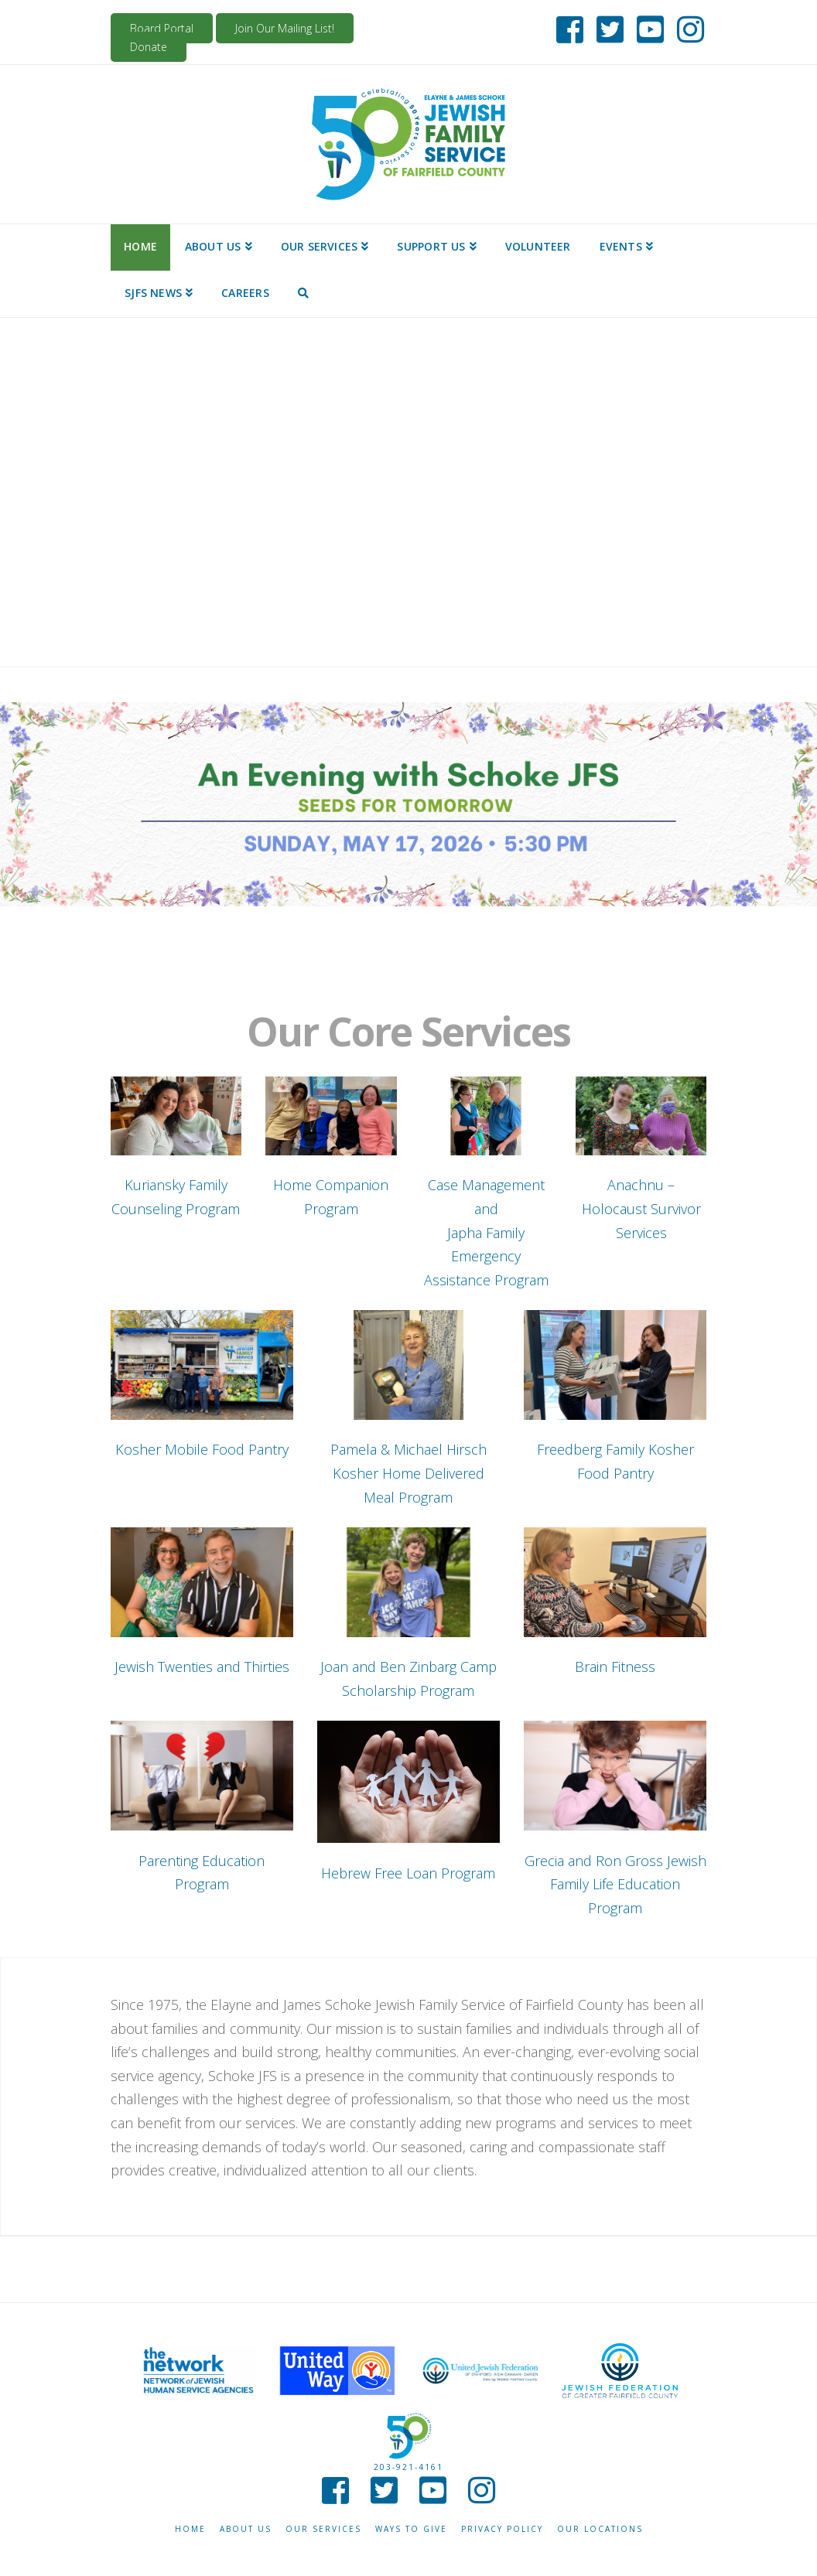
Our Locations (600, 2529)
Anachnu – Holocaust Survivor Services (641, 1208)
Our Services (323, 2529)
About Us (246, 2529)
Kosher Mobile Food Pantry (202, 1449)
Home (190, 2529)
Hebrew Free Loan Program (408, 1873)
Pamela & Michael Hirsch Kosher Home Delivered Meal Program (408, 1473)
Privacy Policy (502, 2529)
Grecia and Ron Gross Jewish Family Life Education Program (615, 1884)
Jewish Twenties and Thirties (202, 1666)
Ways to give (411, 2529)
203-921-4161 (408, 2467)
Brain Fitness (615, 1666)
